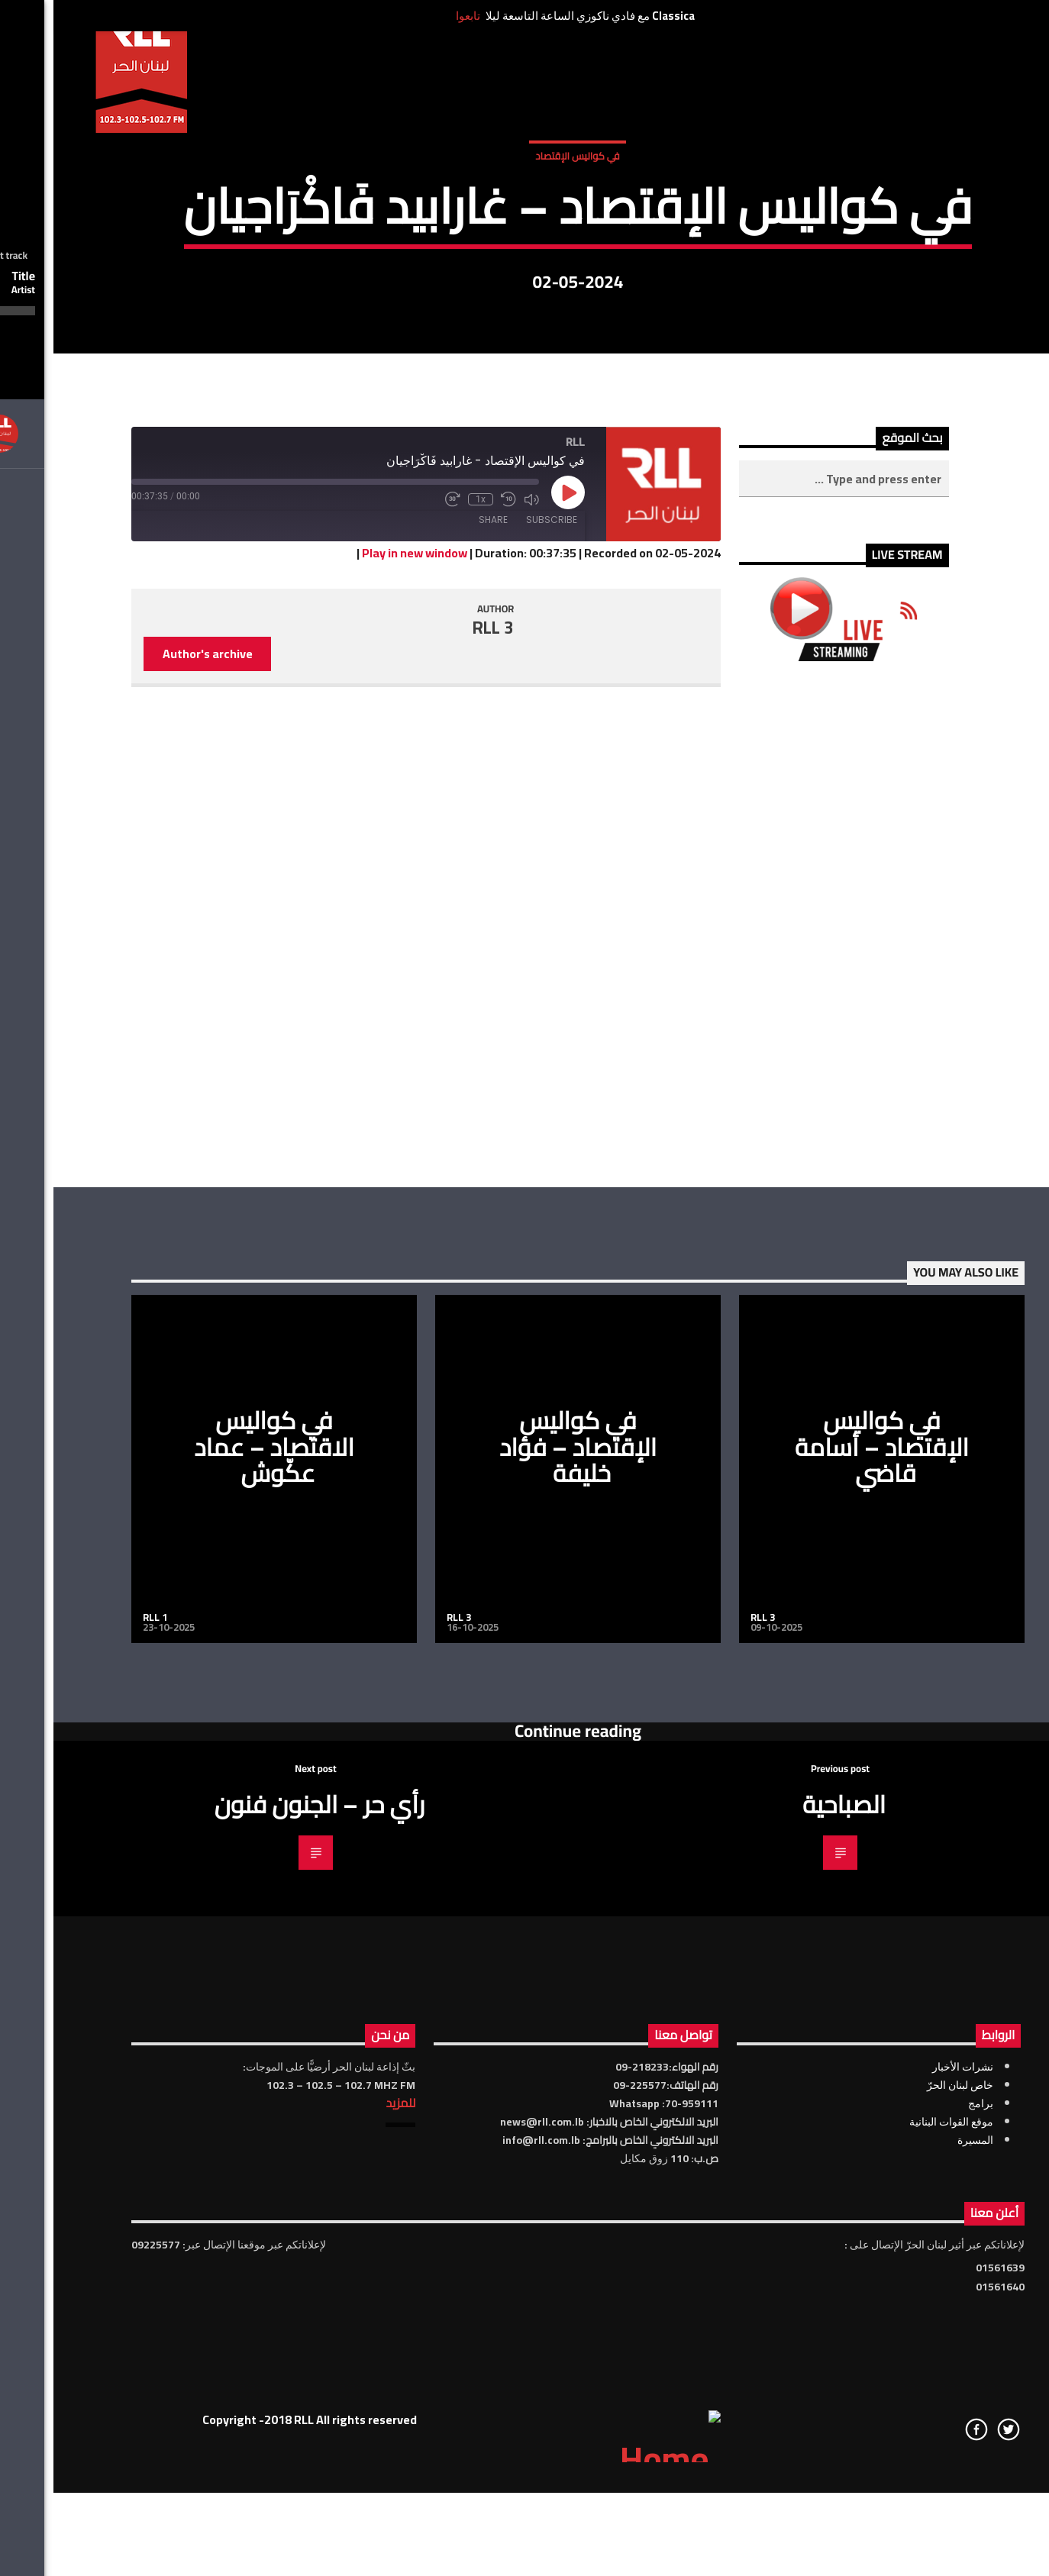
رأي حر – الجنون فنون (266, 2245)
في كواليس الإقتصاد (524, 312)
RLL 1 (101, 2057)
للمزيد (347, 2543)
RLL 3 (439, 1068)
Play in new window (361, 994)
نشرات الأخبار (909, 2507)
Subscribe (498, 960)
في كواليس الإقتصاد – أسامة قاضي (828, 1887)
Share (439, 960)
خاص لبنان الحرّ (906, 2526)
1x (427, 940)
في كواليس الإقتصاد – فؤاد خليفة (524, 1887)
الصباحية (790, 2245)
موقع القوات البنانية (898, 2562)
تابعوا (414, 16)
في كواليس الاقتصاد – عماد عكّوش (220, 1887)
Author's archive (154, 1094)
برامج (927, 2544)
